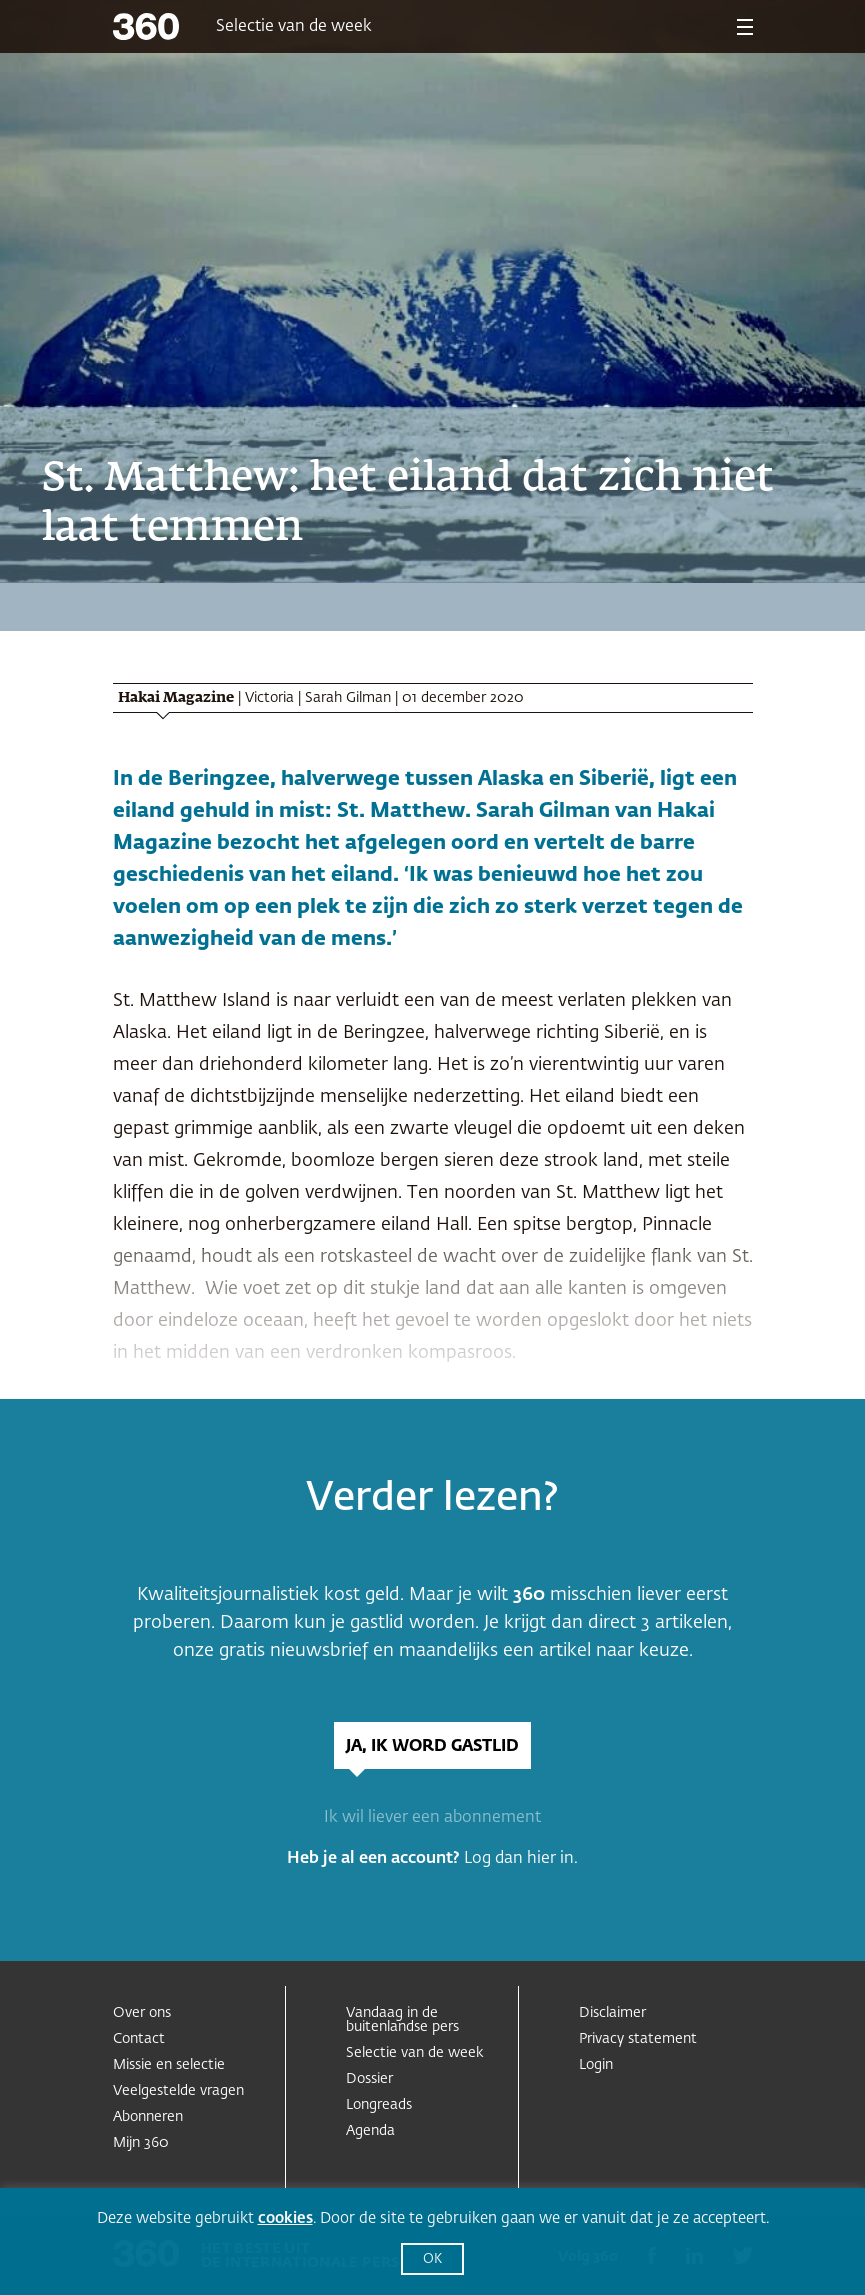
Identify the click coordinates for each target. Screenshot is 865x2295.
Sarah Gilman (348, 698)
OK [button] (432, 2259)
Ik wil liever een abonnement (432, 1818)
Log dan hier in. (521, 1859)
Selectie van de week (294, 27)
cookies (285, 2218)
